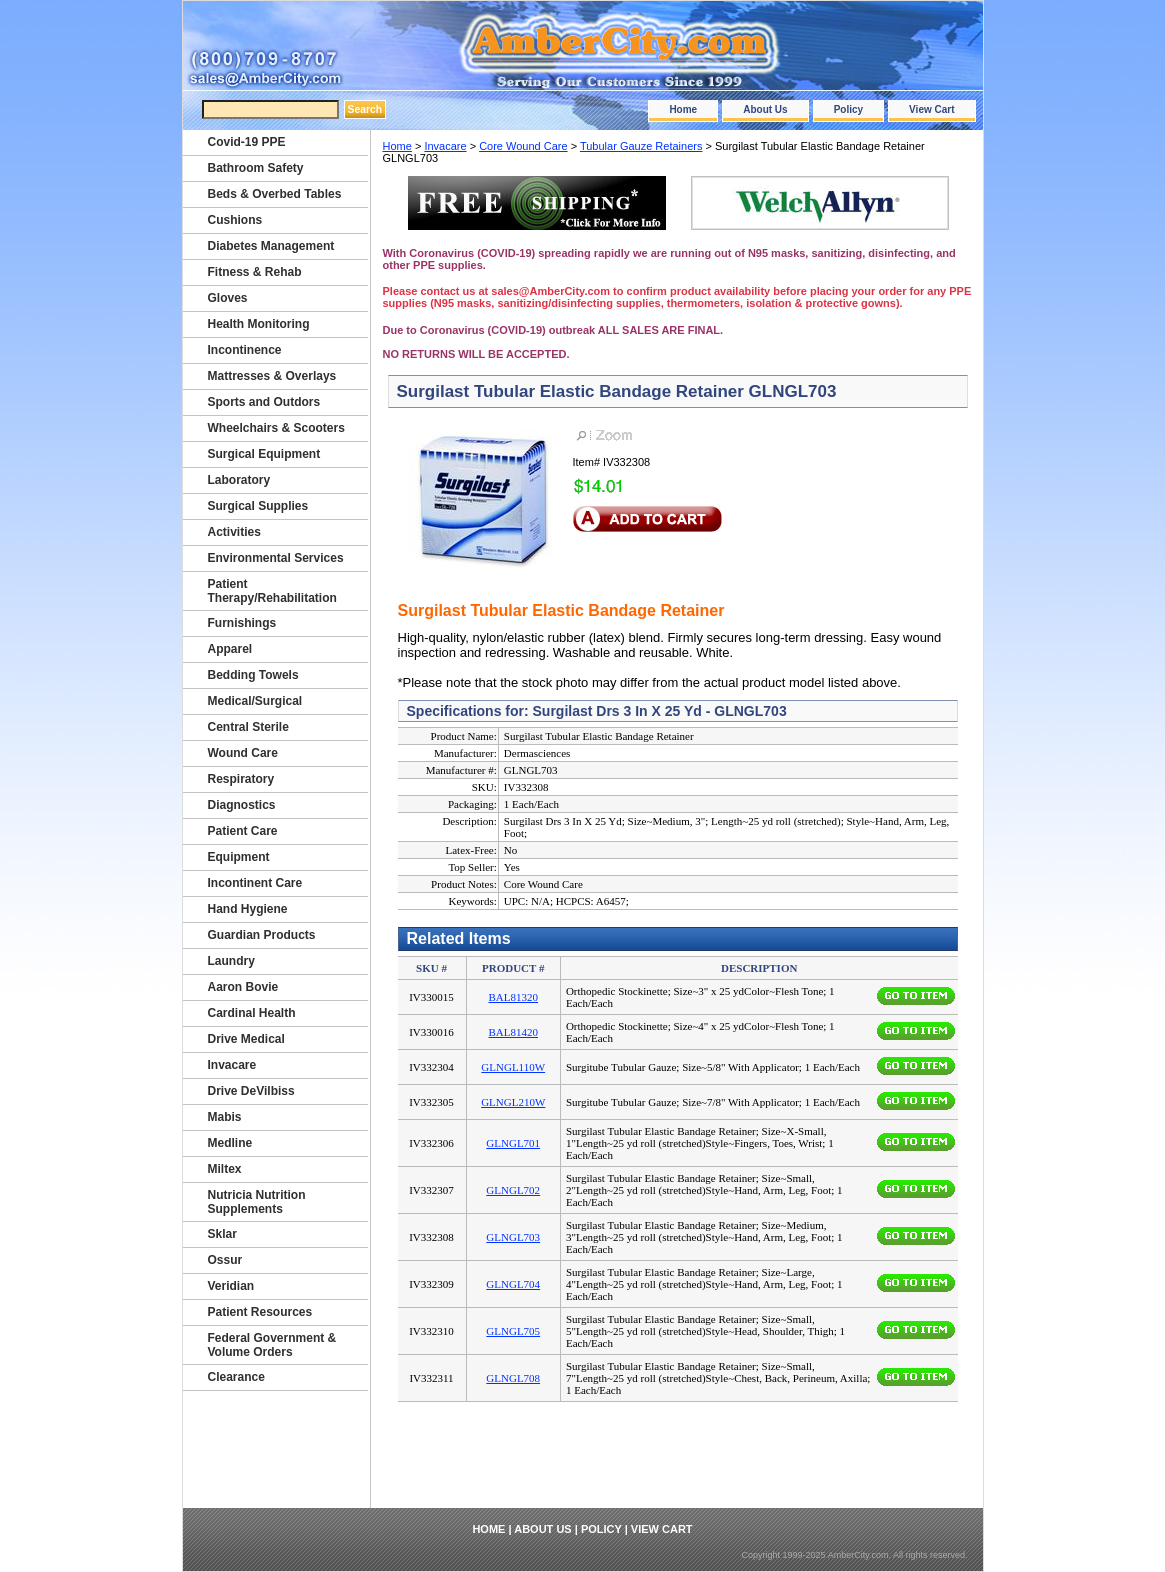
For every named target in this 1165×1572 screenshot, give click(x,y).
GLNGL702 (513, 1190)
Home (683, 109)
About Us (765, 109)
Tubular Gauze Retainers (641, 146)
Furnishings (242, 623)
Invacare (445, 146)
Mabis (225, 1117)
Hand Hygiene (248, 909)
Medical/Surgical (255, 701)
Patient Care (243, 831)
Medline (230, 1143)
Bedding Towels (253, 675)
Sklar (222, 1234)
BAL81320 (513, 997)
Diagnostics (242, 805)
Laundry (231, 961)
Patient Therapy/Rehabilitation (272, 591)
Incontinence (245, 350)
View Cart (931, 109)
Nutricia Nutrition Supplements (257, 1202)
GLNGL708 (513, 1378)
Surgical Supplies (258, 506)
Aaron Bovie (243, 987)
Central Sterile (248, 727)
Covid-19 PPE (247, 142)
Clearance (236, 1377)
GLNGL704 (513, 1284)
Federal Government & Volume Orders (272, 1345)
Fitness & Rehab (255, 272)
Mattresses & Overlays (272, 376)
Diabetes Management (271, 246)
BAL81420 (513, 1032)
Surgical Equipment (264, 454)
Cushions (235, 220)
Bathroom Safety (256, 168)
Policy (848, 109)
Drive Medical (246, 1039)
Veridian (231, 1286)
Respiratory (241, 779)
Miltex (225, 1169)
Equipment (239, 857)
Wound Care (243, 753)
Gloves (228, 298)
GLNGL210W (513, 1102)
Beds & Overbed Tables (275, 194)
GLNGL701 (513, 1143)
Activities (234, 532)
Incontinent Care (255, 883)
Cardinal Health (252, 1013)
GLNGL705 (513, 1331)
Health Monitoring (259, 324)
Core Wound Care (523, 146)
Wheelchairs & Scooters (276, 428)
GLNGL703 (513, 1237)
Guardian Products (262, 935)
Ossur (225, 1260)
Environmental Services (276, 558)
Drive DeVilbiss (251, 1091)
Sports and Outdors (264, 402)
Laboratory (239, 480)
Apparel (230, 649)
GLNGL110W (513, 1067)
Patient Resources (260, 1312)
